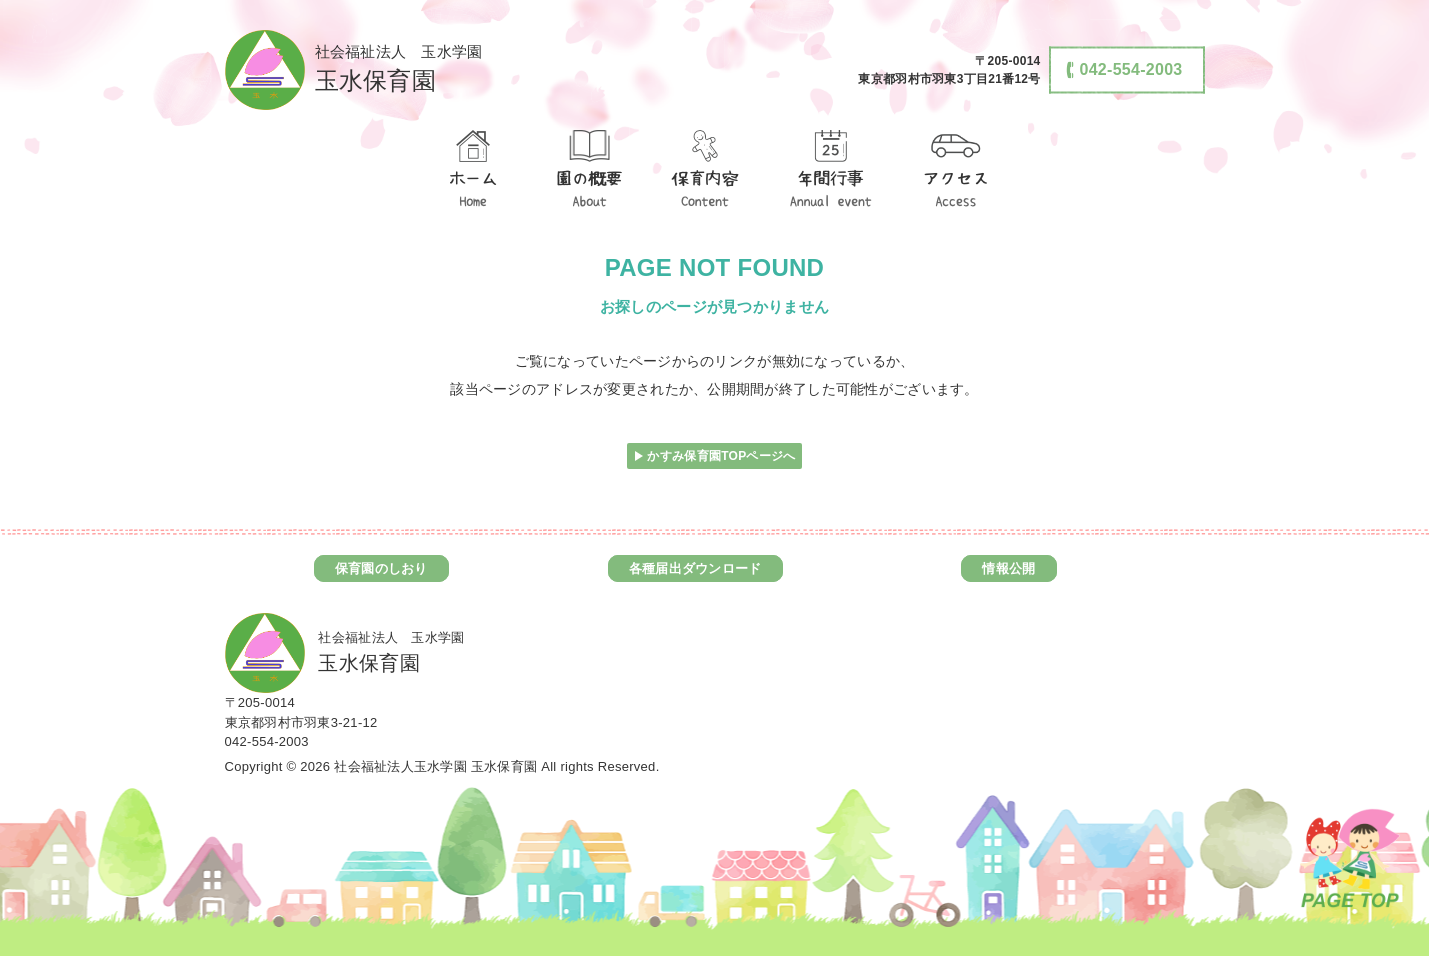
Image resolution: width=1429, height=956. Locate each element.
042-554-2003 (267, 741)
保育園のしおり (381, 568)
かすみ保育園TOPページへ (721, 456)
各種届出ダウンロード (695, 568)
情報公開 (1008, 568)
